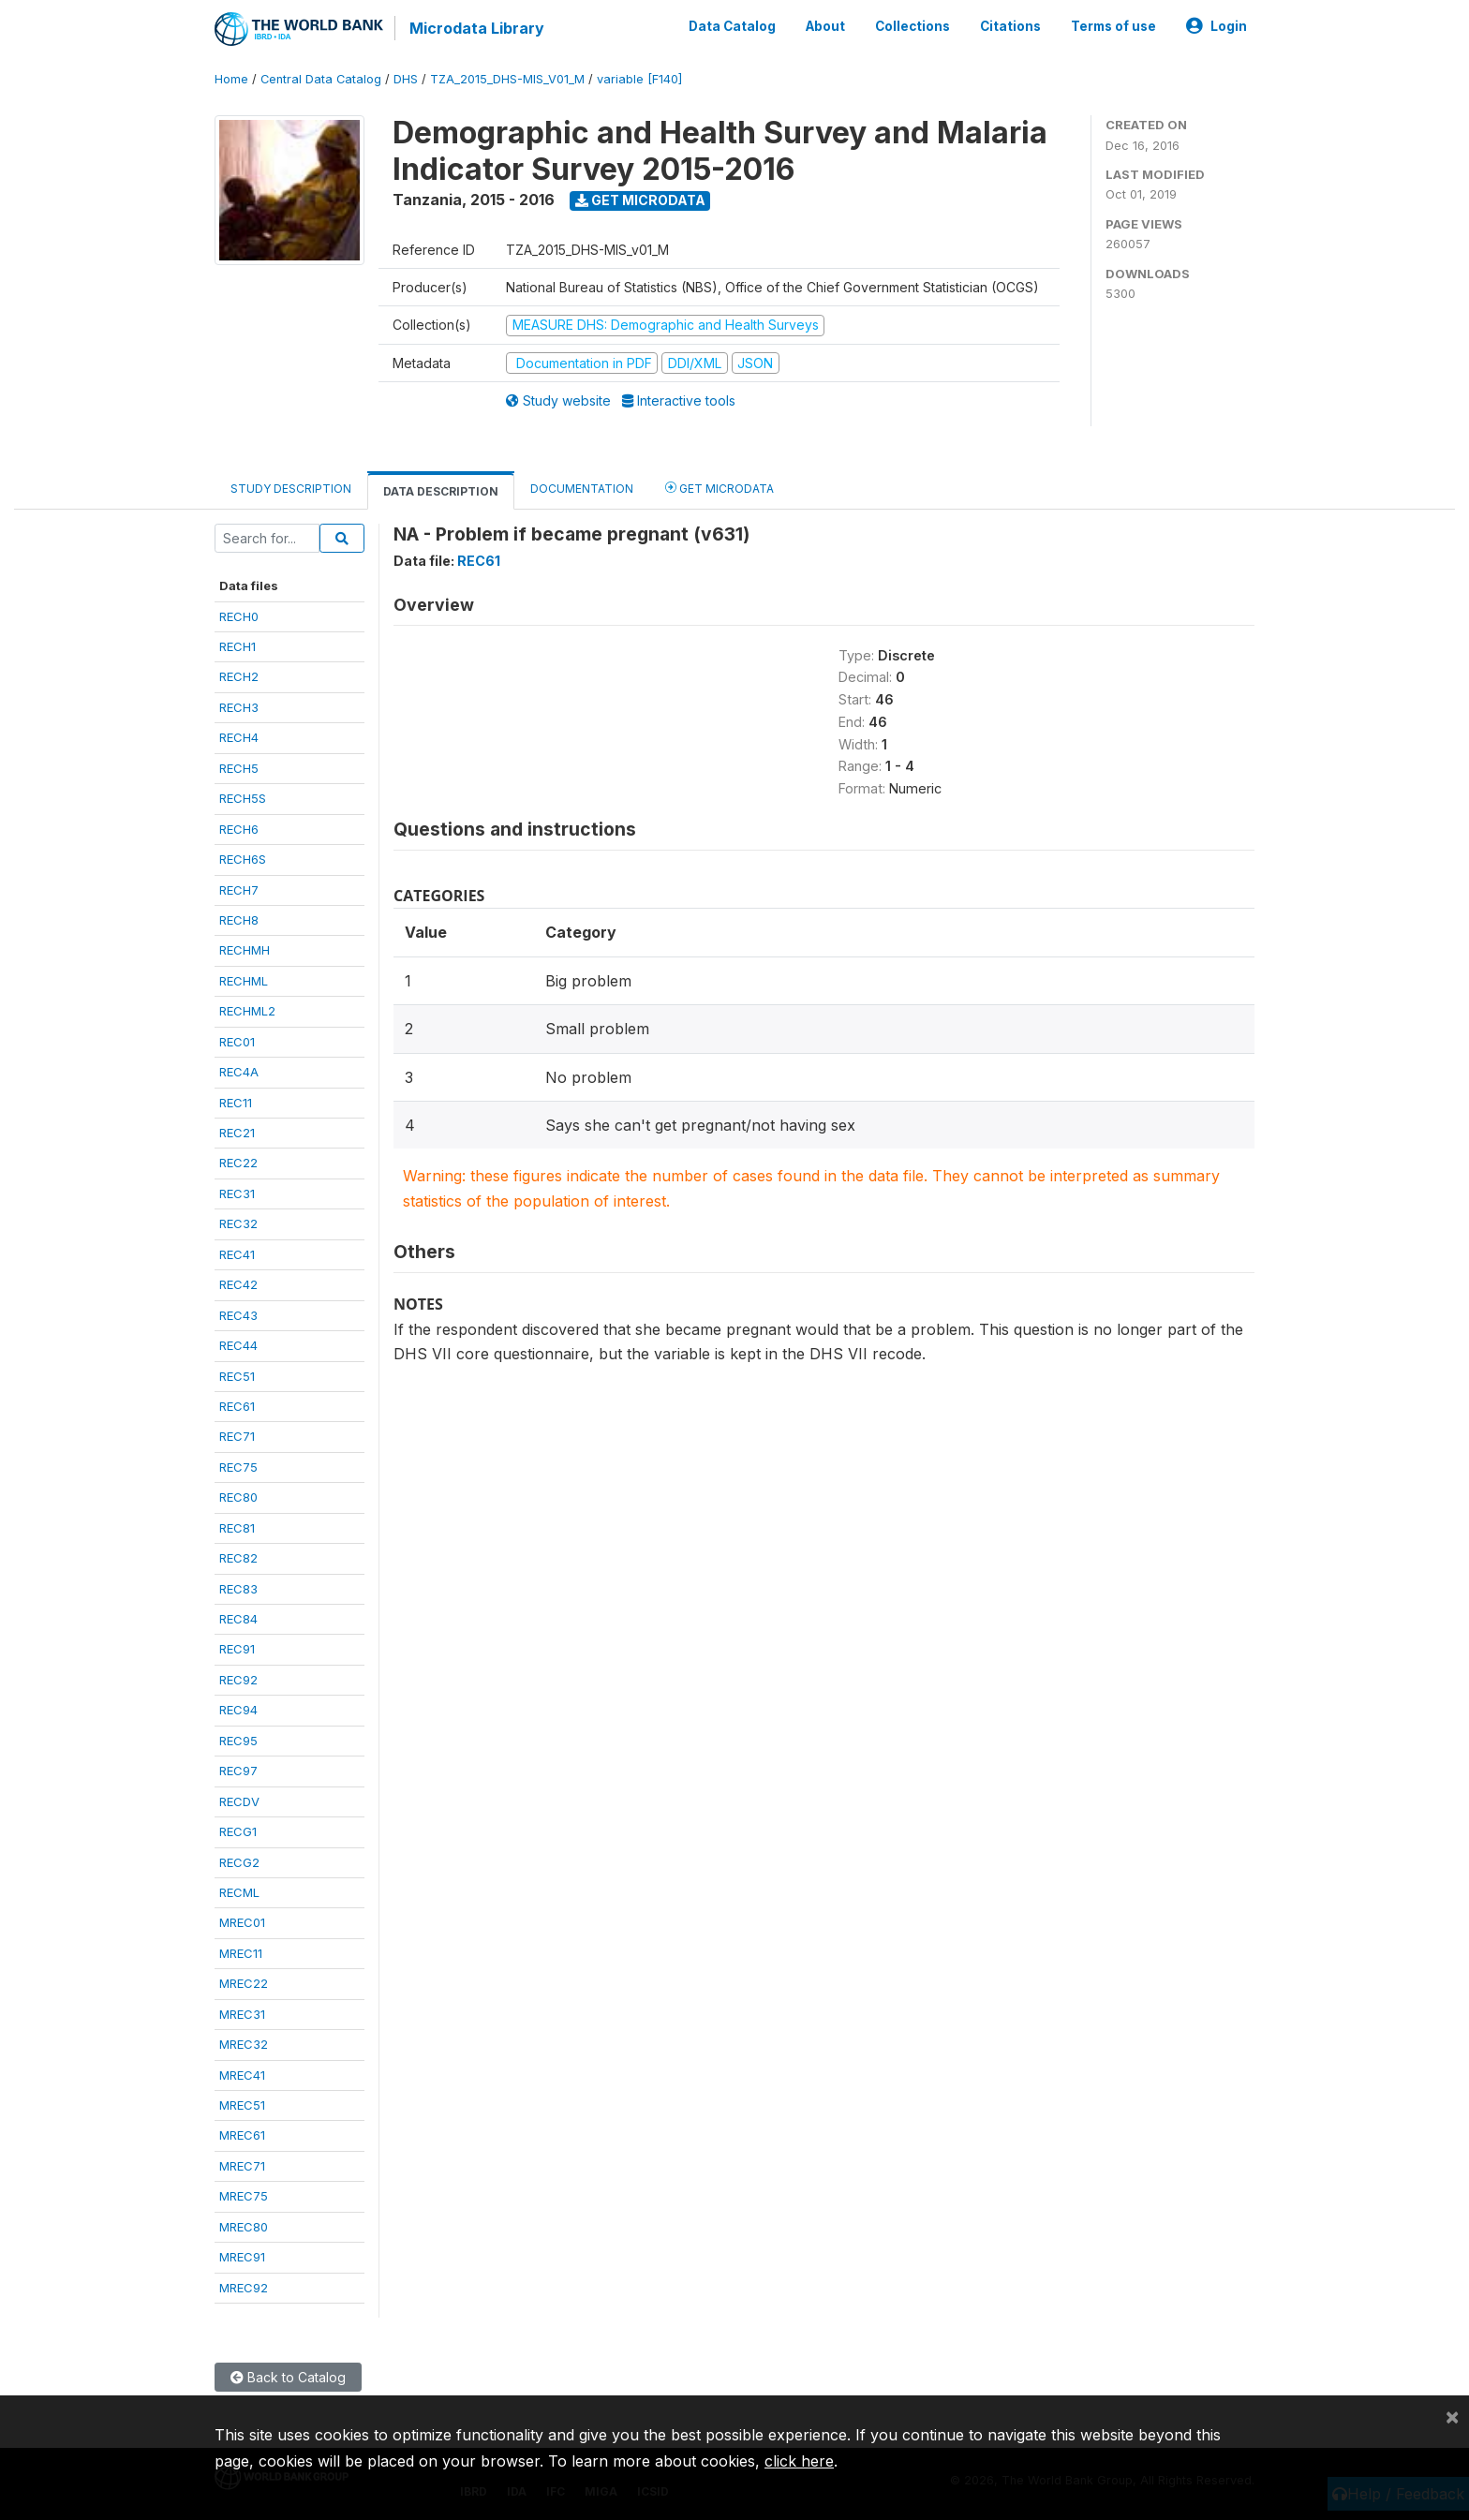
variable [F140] (639, 79)
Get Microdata (640, 200)
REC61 (237, 1406)
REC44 (238, 1345)
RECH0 (239, 616)
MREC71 (242, 2165)
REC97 (238, 1770)
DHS (405, 79)
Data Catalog (732, 26)
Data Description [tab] (440, 491)
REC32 (238, 1223)
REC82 (238, 1557)
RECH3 (239, 707)
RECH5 (239, 768)
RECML (239, 1892)
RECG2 (239, 1862)
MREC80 (243, 2226)
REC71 (237, 1436)
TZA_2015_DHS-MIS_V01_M (507, 79)
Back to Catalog (288, 2377)
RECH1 (237, 646)
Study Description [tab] (290, 489)
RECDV (239, 1801)
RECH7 (239, 889)
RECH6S (242, 859)
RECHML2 (247, 1010)
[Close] (1452, 2416)
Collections (912, 26)
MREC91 (242, 2256)
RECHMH (244, 949)
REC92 (238, 1679)
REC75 (238, 1467)
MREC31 (242, 2014)
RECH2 (239, 676)
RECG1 (238, 1831)
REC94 (238, 1709)
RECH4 (239, 737)
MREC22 (243, 1983)
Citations (1010, 26)
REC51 (237, 1376)
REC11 (235, 1102)
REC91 (237, 1648)
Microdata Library (476, 28)
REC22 (238, 1162)
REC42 (238, 1284)
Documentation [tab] (581, 489)
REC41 (237, 1254)
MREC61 (242, 2134)
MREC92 (243, 2287)
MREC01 (242, 1922)
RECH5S (242, 798)
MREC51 (242, 2105)
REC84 (238, 1618)
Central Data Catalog (320, 79)
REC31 (237, 1193)
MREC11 (240, 1953)
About (825, 26)
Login (1216, 26)
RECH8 (239, 919)
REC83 (238, 1588)
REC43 (238, 1315)
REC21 (237, 1132)
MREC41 (242, 2075)
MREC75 (243, 2195)
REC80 (238, 1497)
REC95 (238, 1740)
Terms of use (1113, 26)
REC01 (237, 1041)
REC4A (239, 1071)
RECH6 (239, 829)
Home (231, 79)
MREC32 (243, 2044)
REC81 (237, 1527)
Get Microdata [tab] (719, 488)
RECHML (243, 980)
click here (799, 2461)
